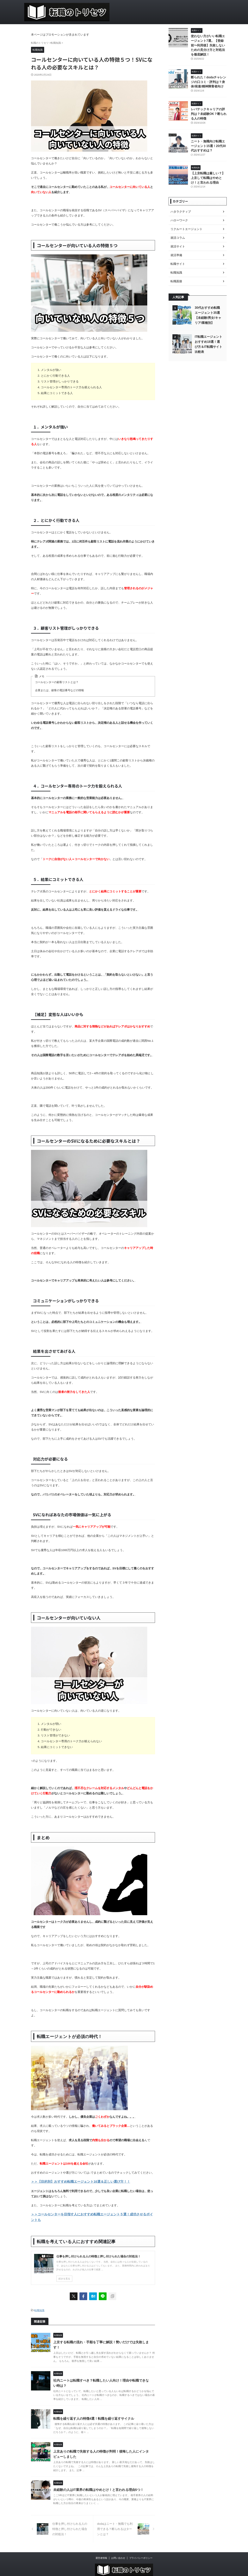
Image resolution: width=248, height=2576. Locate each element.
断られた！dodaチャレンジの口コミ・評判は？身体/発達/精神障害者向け (208, 76)
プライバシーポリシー (140, 2546)
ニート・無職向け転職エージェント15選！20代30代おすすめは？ (208, 139)
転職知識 (39, 2304)
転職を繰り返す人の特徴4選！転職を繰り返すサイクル (91, 2406)
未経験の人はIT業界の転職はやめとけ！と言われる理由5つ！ (95, 2478)
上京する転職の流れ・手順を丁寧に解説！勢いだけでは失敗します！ (101, 2335)
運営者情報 (101, 2546)
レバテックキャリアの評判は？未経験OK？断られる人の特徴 (208, 107)
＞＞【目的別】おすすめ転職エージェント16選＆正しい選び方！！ (75, 2181)
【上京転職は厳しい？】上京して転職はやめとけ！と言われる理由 (208, 170)
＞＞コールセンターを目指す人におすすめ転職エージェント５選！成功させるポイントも (89, 2214)
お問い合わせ (118, 2546)
